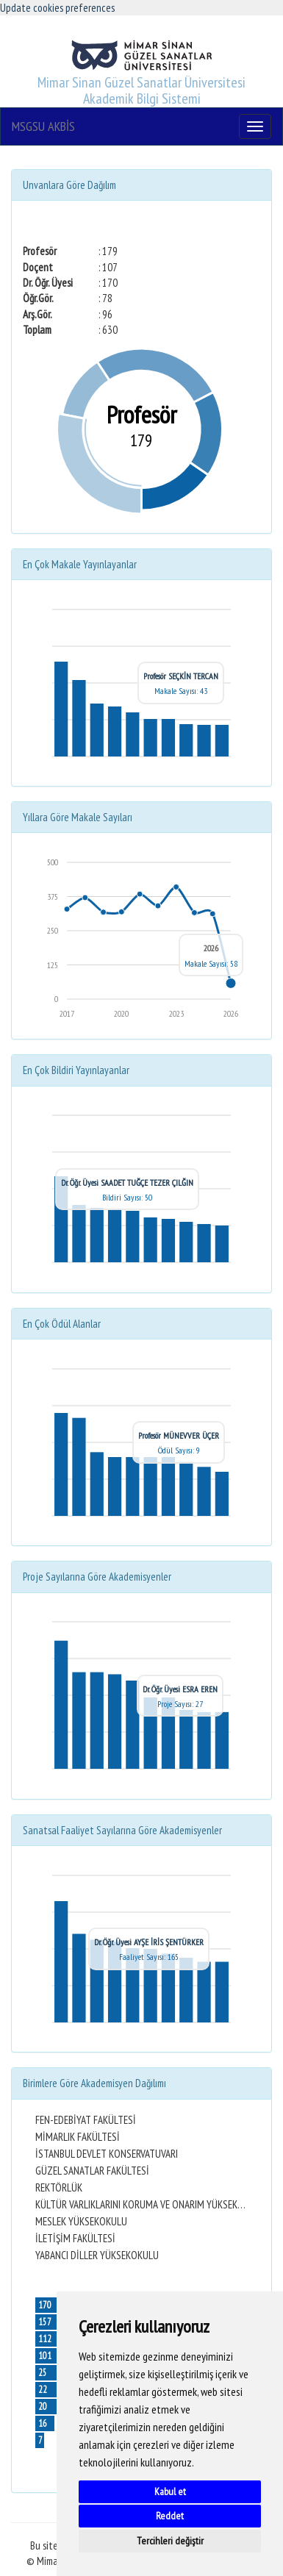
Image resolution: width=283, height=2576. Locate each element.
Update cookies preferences (57, 8)
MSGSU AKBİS (43, 126)
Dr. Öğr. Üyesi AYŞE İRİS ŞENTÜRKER (149, 1941)
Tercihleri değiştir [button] (170, 2540)
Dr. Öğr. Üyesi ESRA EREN (180, 1689)
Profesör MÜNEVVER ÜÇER (178, 1435)
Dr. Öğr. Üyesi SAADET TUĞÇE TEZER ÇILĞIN (127, 1182)
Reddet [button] (170, 2515)
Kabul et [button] (170, 2491)
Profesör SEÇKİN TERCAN (180, 675)
